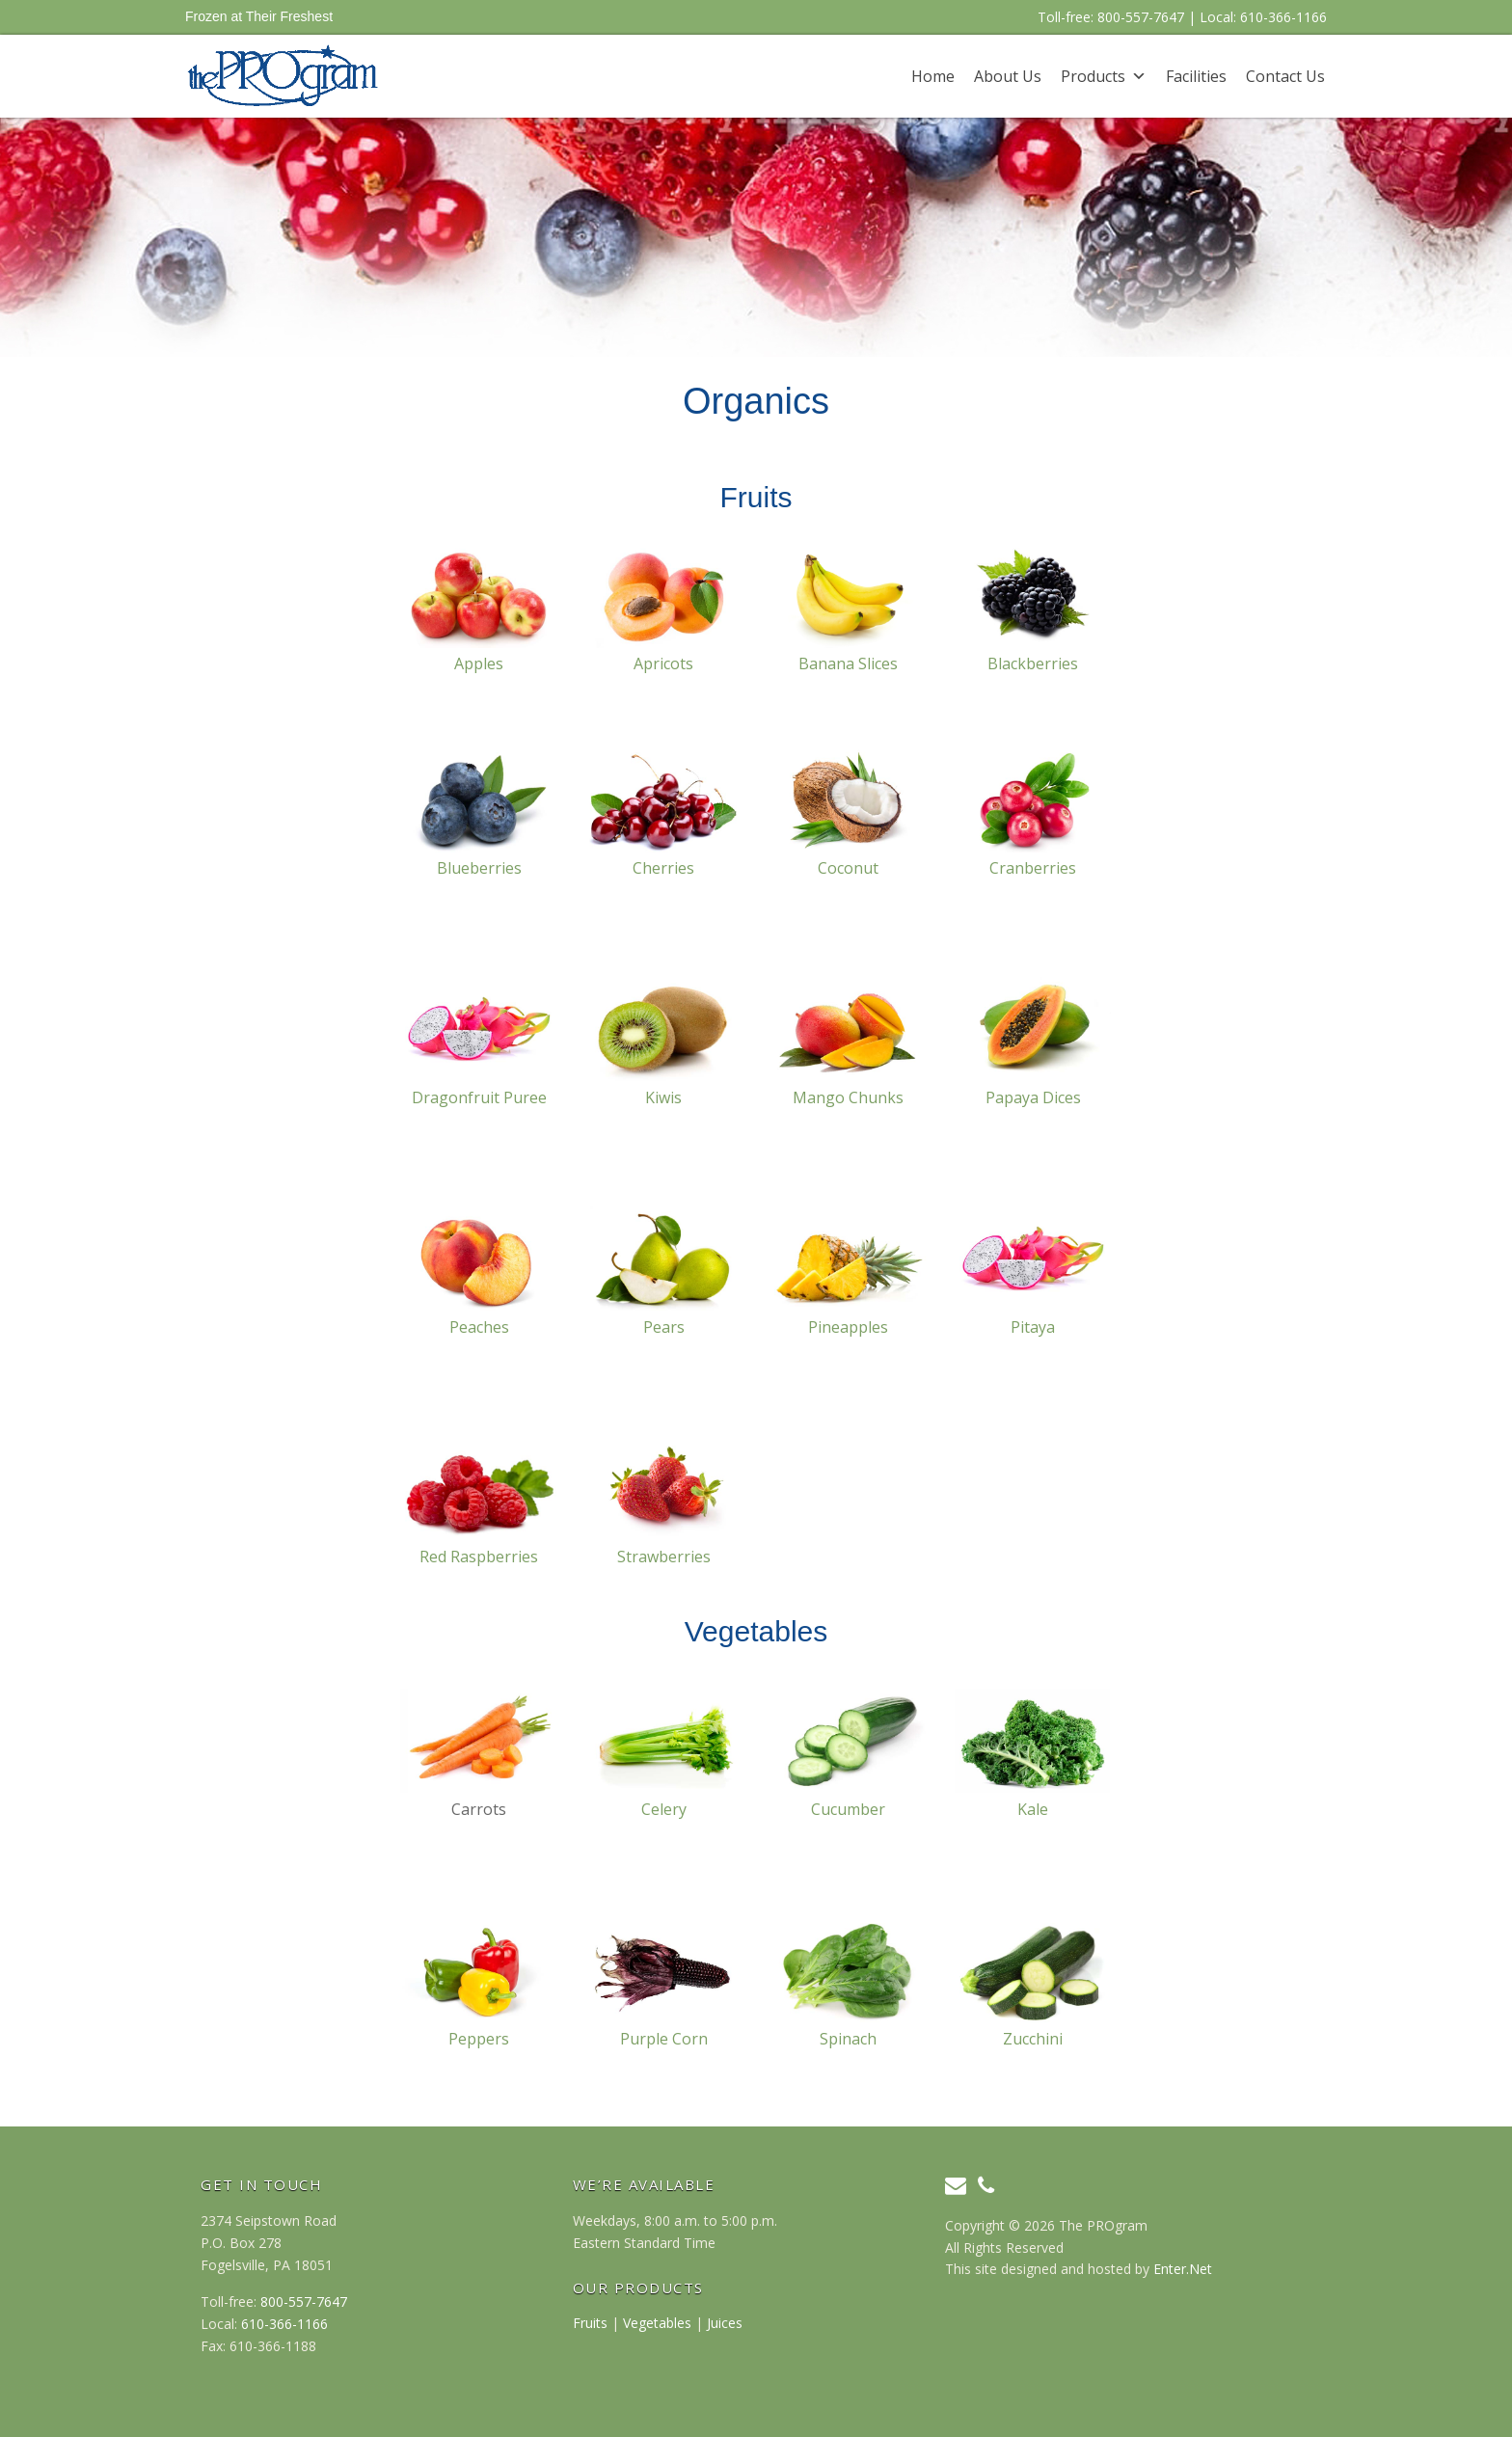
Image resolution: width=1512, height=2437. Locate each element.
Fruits (590, 2323)
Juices (724, 2323)
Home (933, 76)
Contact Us (1285, 76)
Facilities (1196, 76)
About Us (1007, 76)
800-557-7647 (1140, 17)
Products (1093, 76)
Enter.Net (1182, 2269)
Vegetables (657, 2323)
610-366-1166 (1283, 17)
